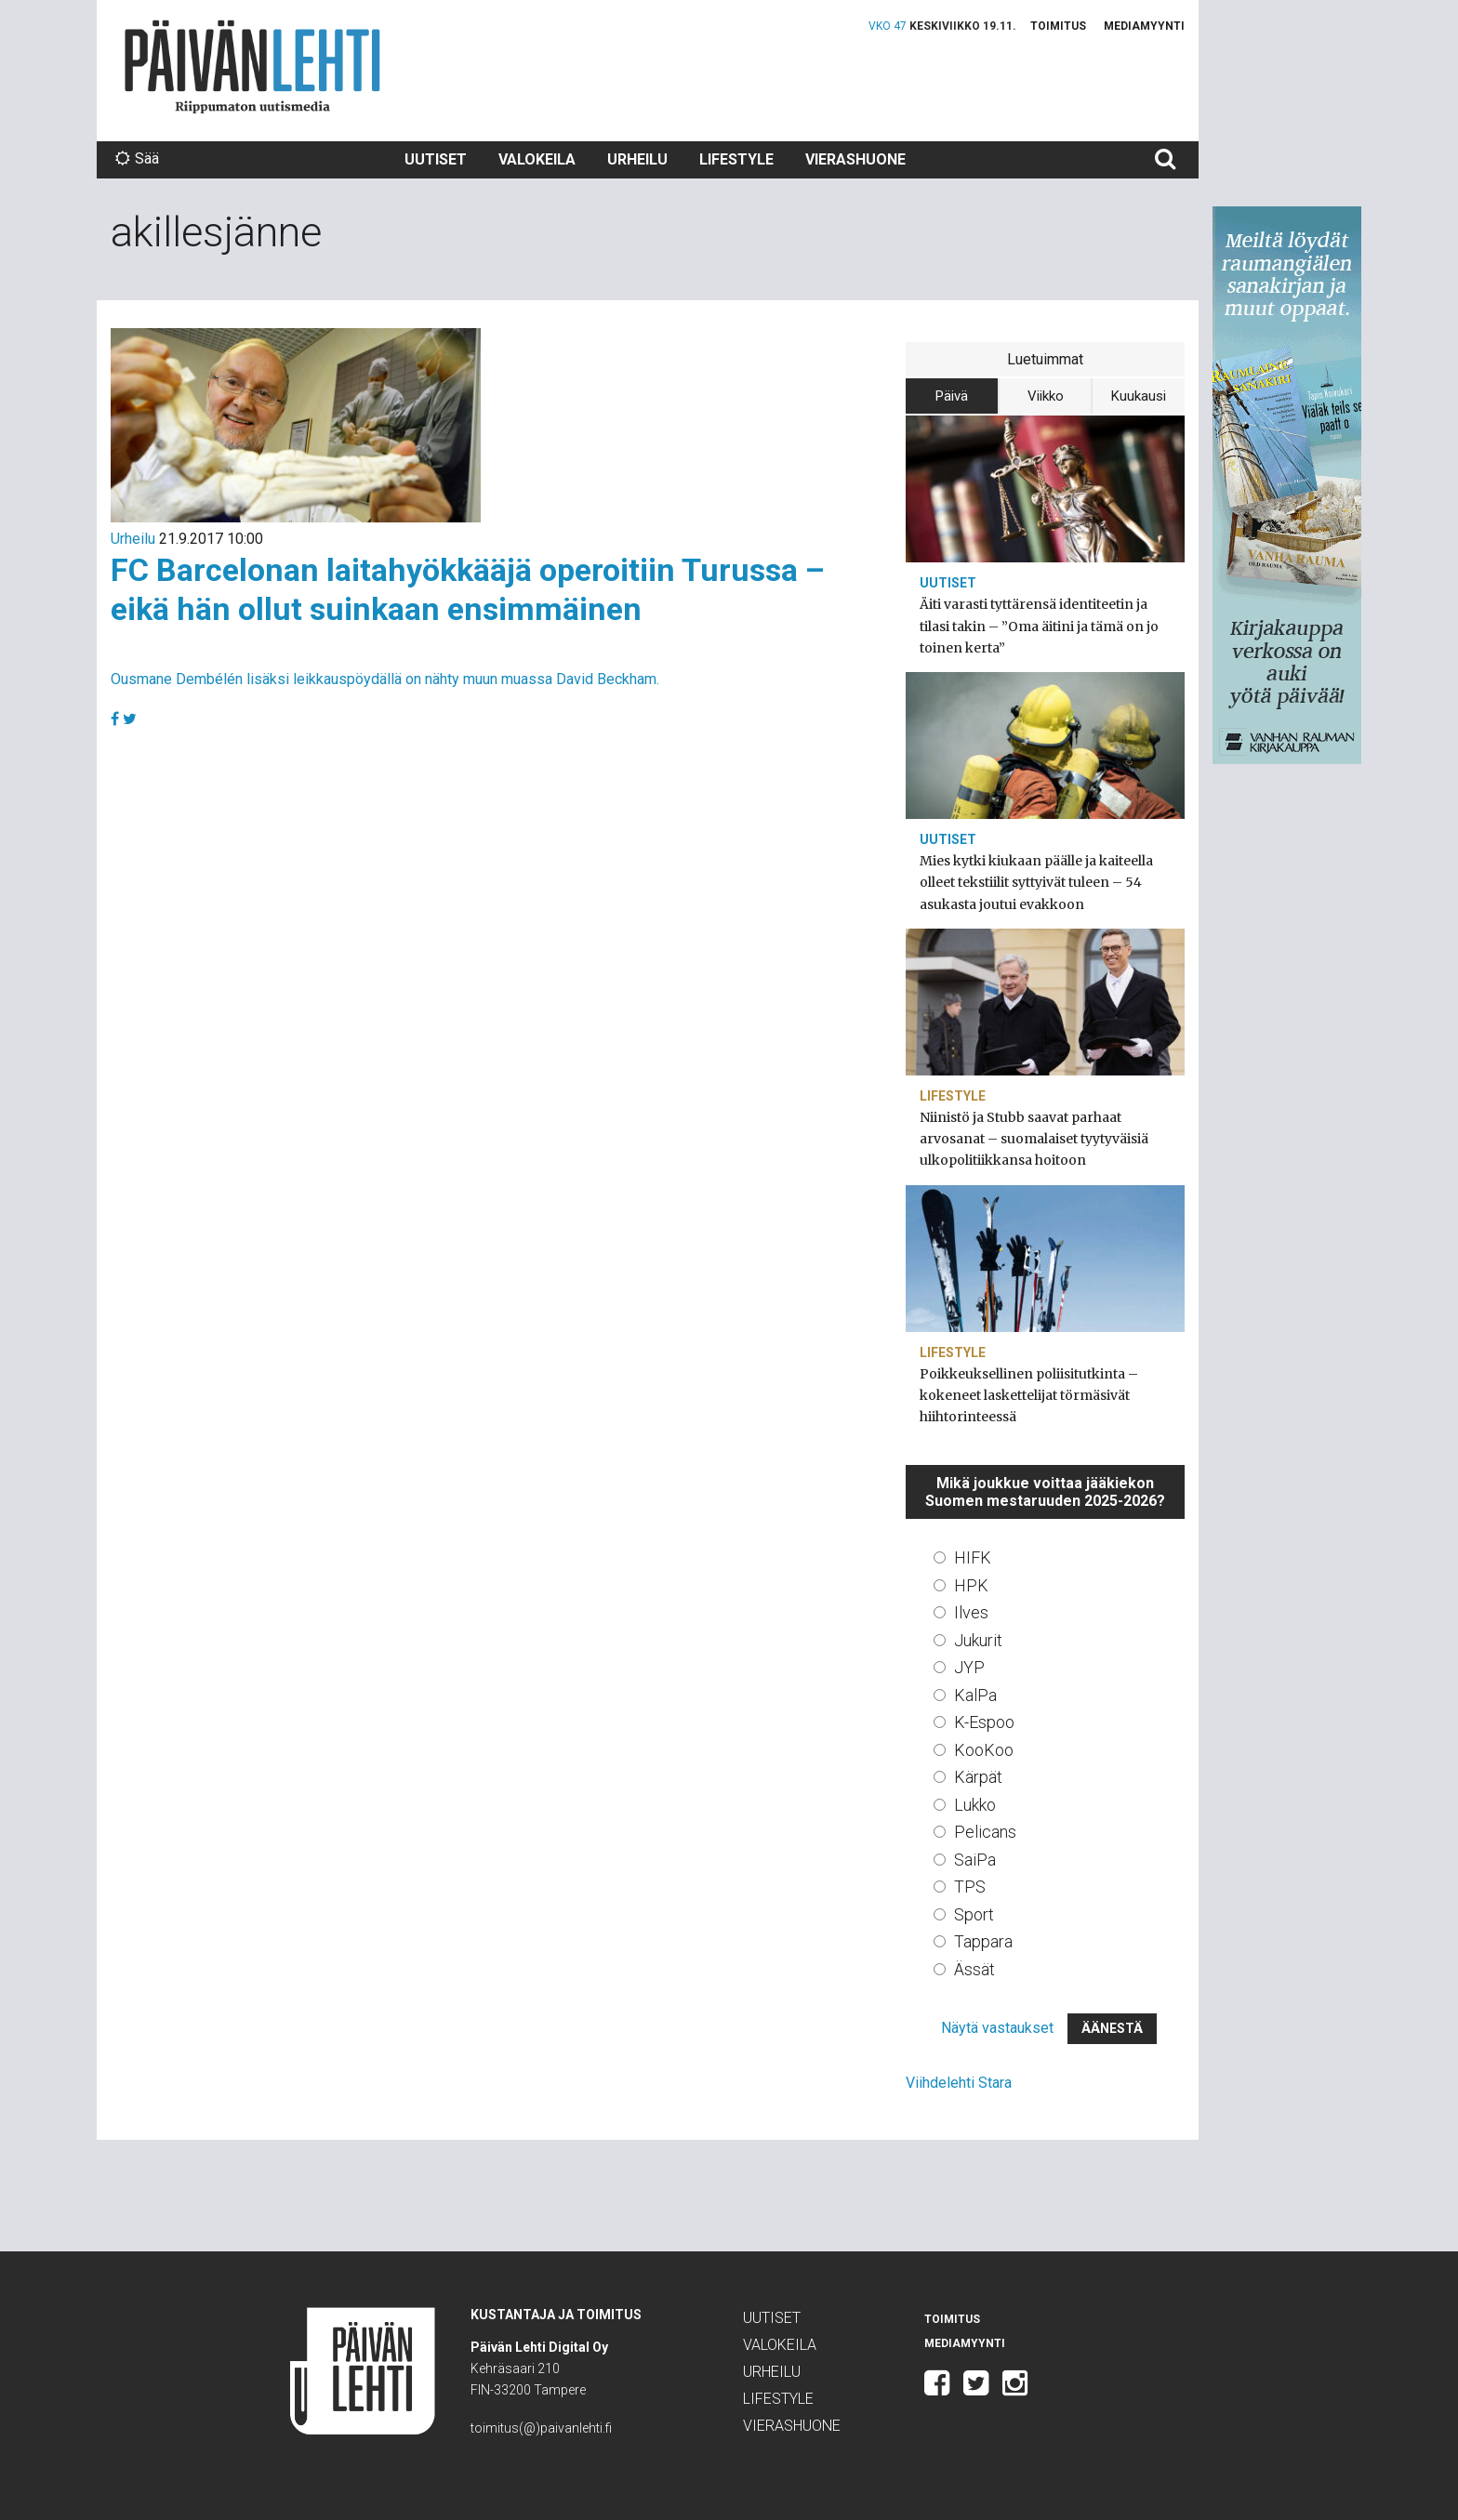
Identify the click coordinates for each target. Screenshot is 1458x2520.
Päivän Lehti (252, 66)
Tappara (983, 1941)
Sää (137, 158)
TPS (970, 1886)
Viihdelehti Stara (959, 2082)
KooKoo (984, 1750)
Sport (974, 1914)
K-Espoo (984, 1722)
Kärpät (978, 1777)
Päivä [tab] (951, 396)
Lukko (975, 1804)
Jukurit (978, 1640)
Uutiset (435, 159)
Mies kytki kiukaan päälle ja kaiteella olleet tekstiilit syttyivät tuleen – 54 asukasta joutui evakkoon (1036, 882)
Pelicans (985, 1831)
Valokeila (537, 159)
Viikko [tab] (1045, 396)
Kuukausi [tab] (1138, 396)
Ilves (971, 1612)
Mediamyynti (1144, 26)
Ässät (974, 1969)
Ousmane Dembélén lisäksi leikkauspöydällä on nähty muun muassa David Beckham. (385, 679)
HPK (971, 1585)
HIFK (972, 1557)
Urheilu (637, 159)
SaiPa (975, 1859)
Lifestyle (736, 159)
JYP (969, 1667)
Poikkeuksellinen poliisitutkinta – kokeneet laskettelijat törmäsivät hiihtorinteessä (1029, 1395)
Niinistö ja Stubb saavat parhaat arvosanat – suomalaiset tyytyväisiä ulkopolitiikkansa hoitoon (1034, 1138)
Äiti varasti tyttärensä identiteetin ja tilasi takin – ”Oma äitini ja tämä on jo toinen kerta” (1039, 625)
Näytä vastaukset (997, 2028)
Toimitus (1058, 26)
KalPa (975, 1695)
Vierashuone (855, 159)
